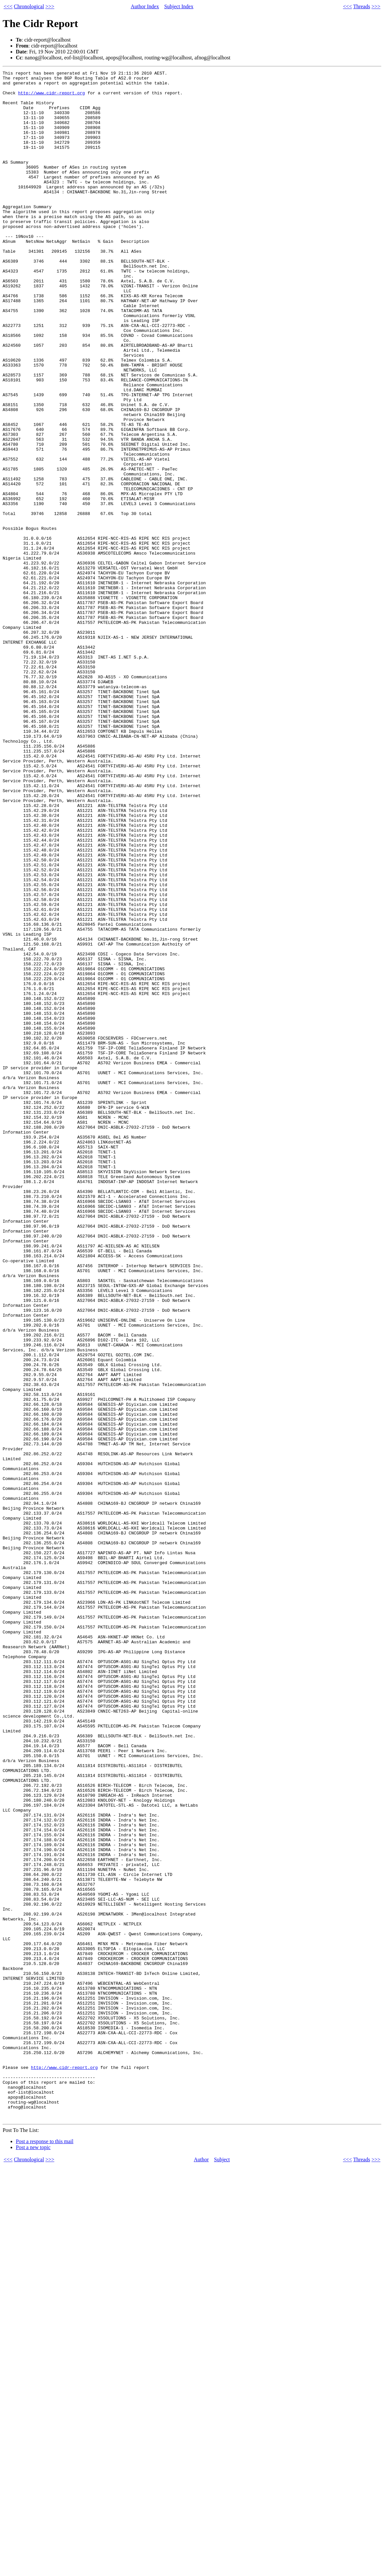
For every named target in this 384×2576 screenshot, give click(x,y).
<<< (8, 6)
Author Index (145, 6)
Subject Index (178, 6)
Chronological (29, 6)
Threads (361, 6)
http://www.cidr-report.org (51, 98)
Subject (222, 2569)
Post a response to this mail (45, 2551)
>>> (49, 6)
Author (201, 2569)
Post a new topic (33, 2557)
